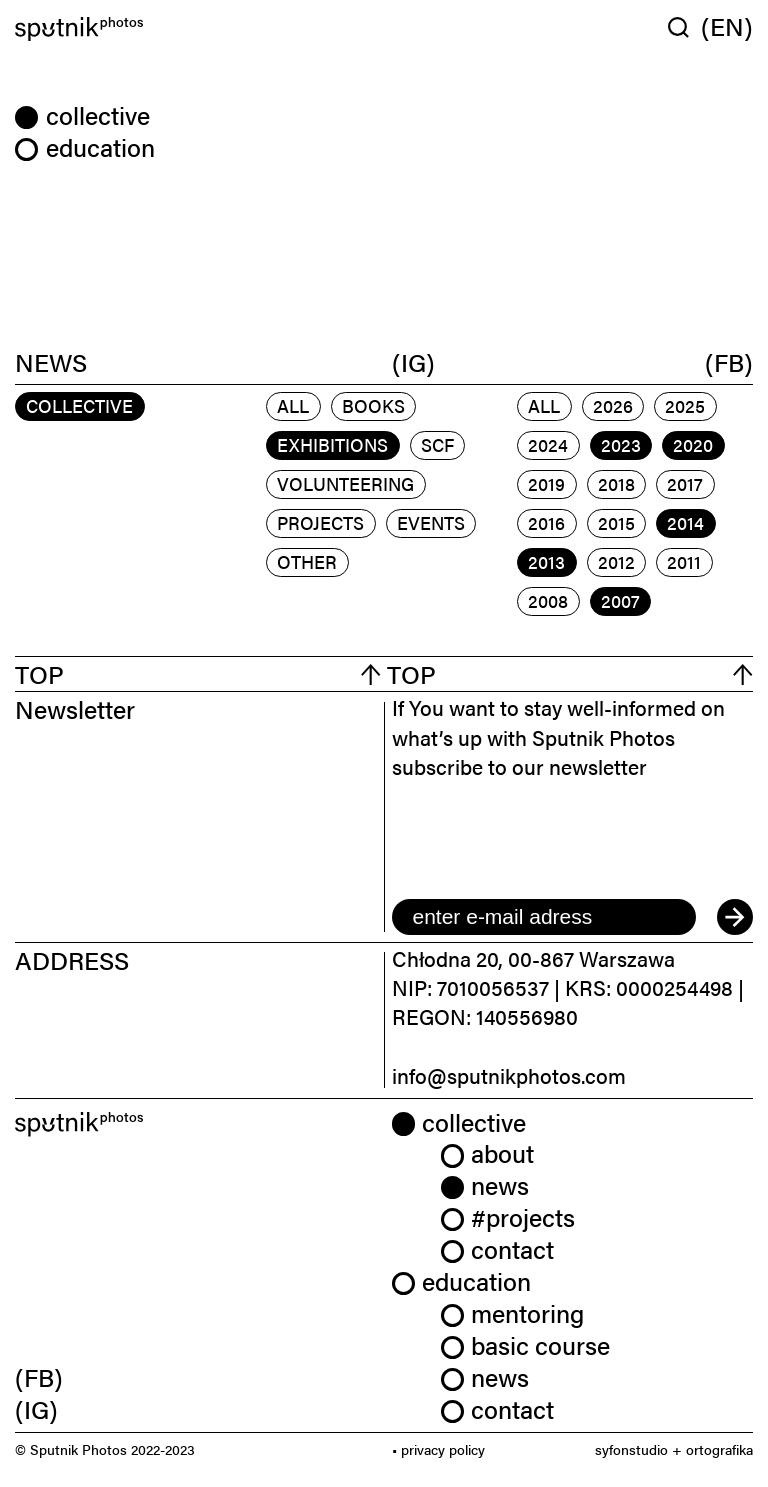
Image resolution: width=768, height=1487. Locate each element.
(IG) (413, 361)
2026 (613, 405)
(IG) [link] (36, 1408)
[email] (544, 917)
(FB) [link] (39, 1376)
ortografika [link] (719, 1449)
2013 (546, 561)
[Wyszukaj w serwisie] (684, 27)
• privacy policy (438, 1449)
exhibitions (332, 444)
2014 (685, 522)
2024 (548, 444)
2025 (685, 405)
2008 (548, 600)
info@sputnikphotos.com (509, 1075)
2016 (546, 522)
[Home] (196, 29)
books (373, 405)
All (293, 405)
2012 (616, 561)
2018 (616, 483)
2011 (684, 561)
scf (437, 444)
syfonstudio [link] (631, 1449)
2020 (693, 444)
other (307, 561)
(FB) (729, 361)
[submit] (735, 917)
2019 (546, 483)
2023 (621, 444)
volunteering (345, 483)
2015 (616, 522)
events (431, 522)
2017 (685, 483)
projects (320, 522)
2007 (620, 600)
